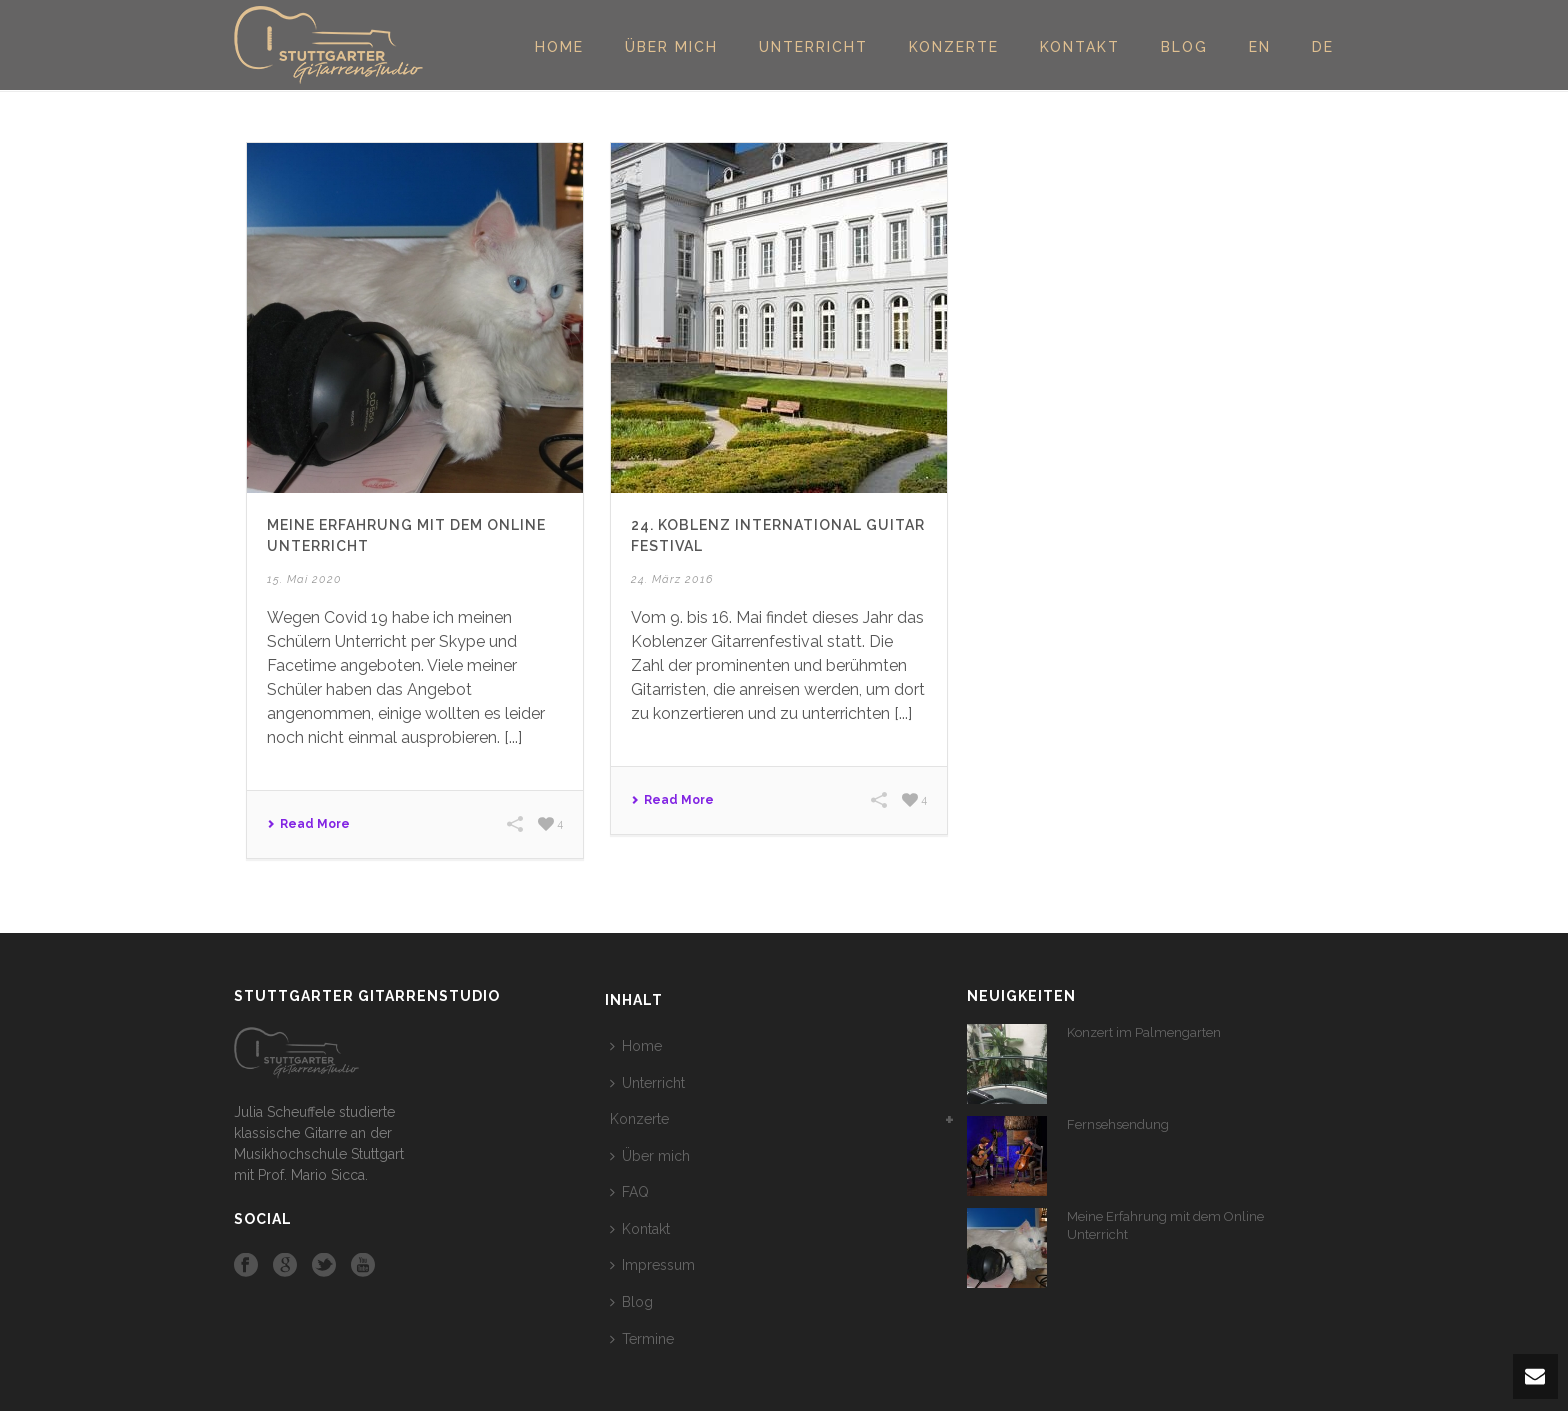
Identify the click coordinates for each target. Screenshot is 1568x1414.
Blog (1184, 47)
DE (1323, 47)
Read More (308, 824)
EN (1260, 47)
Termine (642, 1339)
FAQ (629, 1192)
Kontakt (1080, 47)
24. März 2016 (672, 579)
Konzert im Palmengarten (1144, 1032)
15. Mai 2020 (304, 579)
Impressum (652, 1265)
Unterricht (813, 47)
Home (559, 47)
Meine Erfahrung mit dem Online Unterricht (1165, 1225)
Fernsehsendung (1118, 1124)
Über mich (671, 47)
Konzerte (954, 47)
